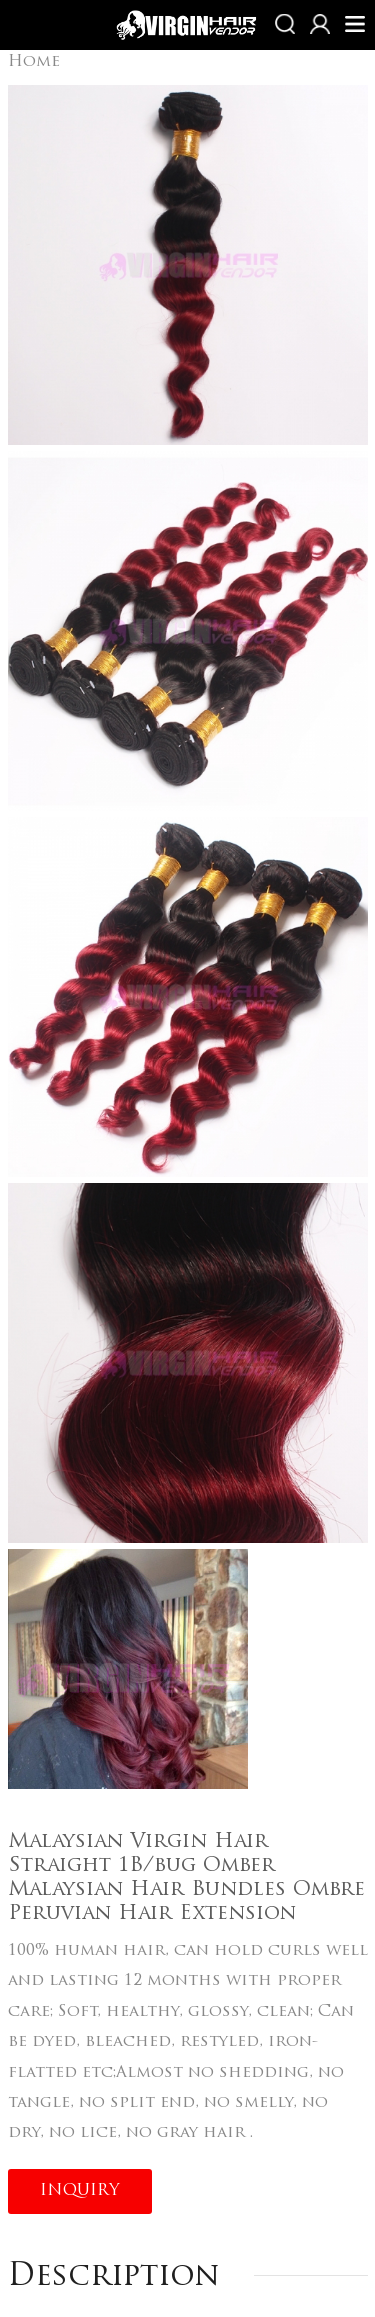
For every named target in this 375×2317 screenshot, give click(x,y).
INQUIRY (80, 2191)
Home (34, 62)
